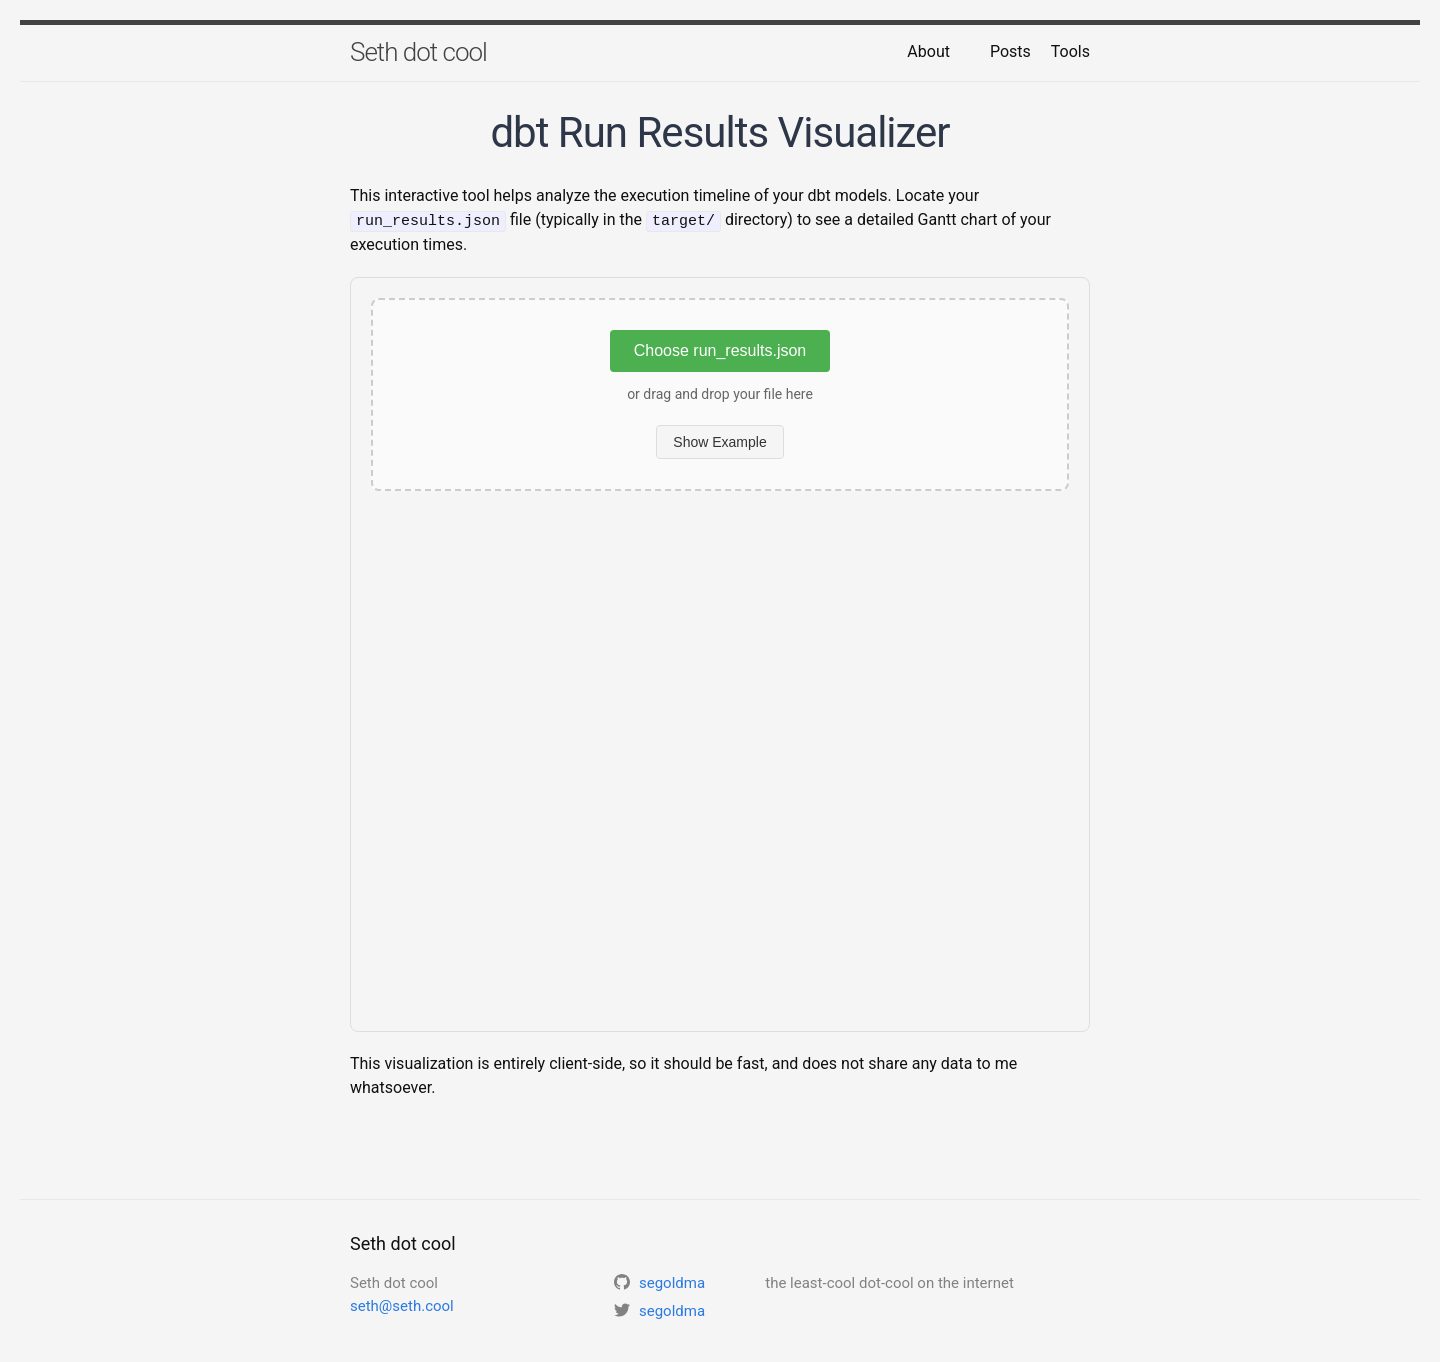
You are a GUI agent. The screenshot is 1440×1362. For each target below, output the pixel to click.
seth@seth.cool (402, 1306)
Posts (1010, 51)
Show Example (719, 441)
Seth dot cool (418, 52)
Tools (1070, 51)
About (928, 51)
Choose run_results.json (720, 349)
